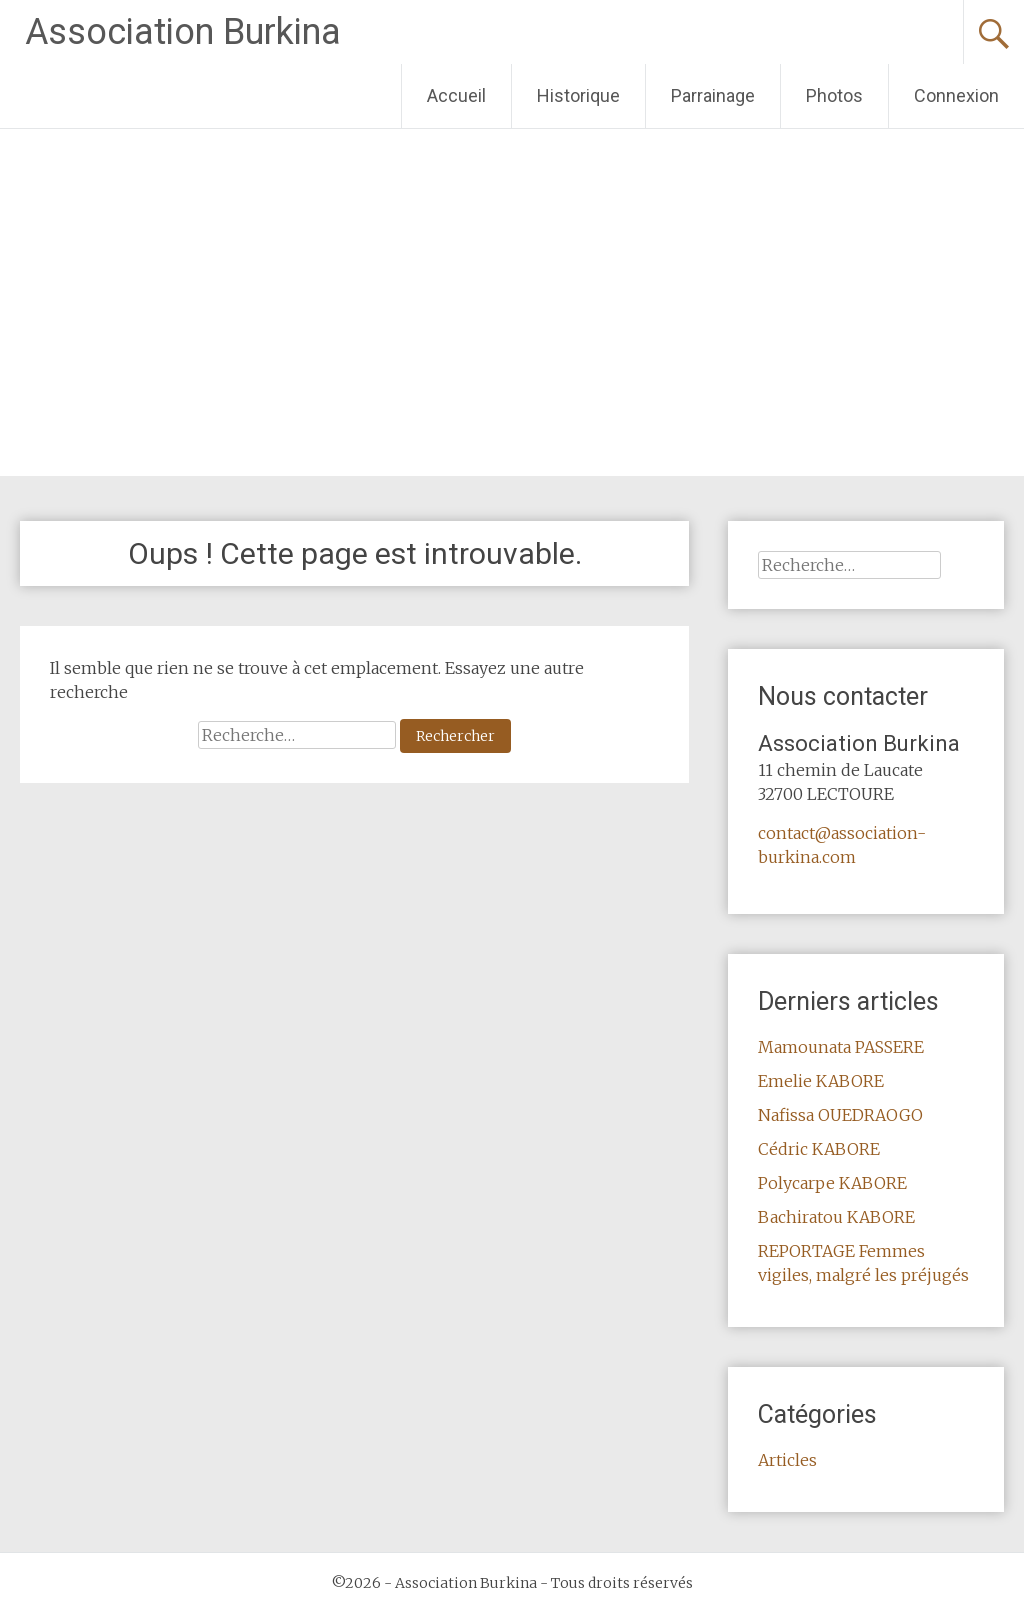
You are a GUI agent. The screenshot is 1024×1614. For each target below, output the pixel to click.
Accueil (456, 95)
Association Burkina (183, 32)
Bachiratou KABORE (836, 1217)
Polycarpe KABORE (832, 1183)
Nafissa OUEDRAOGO (840, 1115)
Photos (834, 95)
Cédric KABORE (819, 1149)
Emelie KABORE (821, 1081)
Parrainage (713, 95)
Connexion (956, 95)
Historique (578, 95)
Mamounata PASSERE (841, 1047)
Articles (787, 1460)
